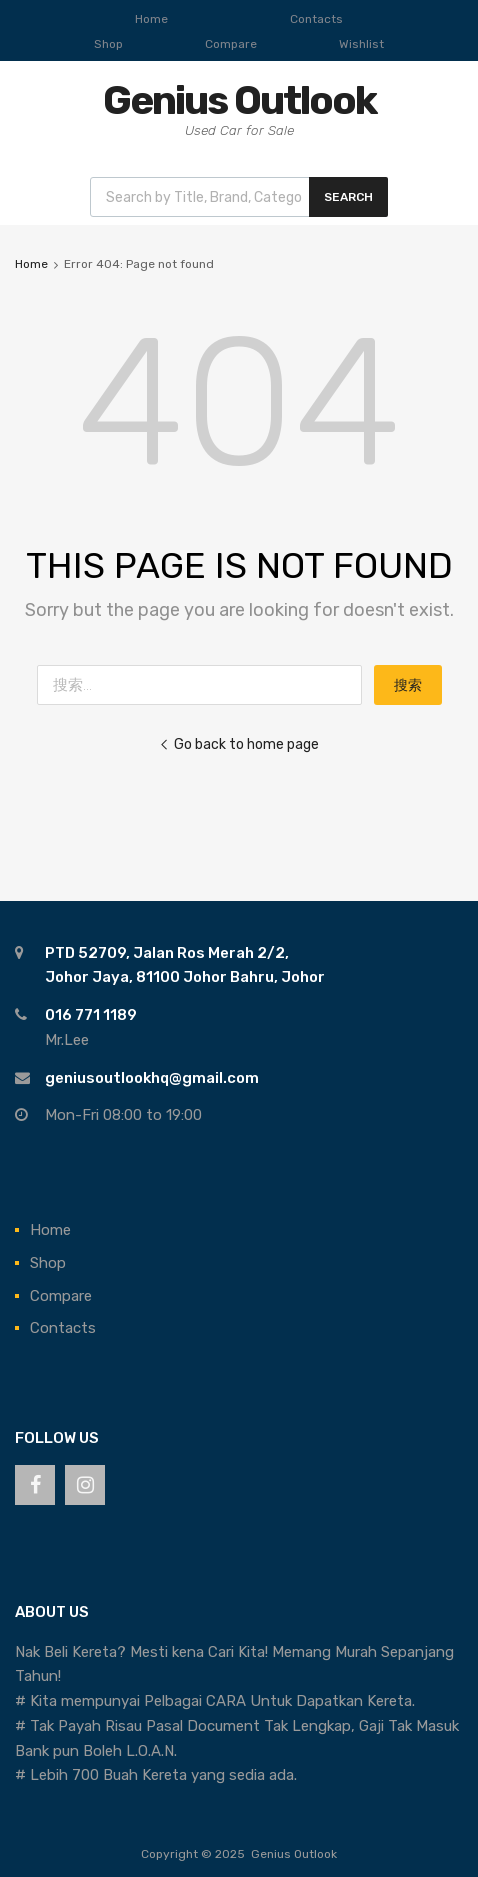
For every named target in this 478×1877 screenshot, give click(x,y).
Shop (108, 44)
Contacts (316, 19)
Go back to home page (239, 744)
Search (348, 197)
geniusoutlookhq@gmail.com (152, 1078)
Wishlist (361, 44)
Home (151, 19)
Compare (231, 44)
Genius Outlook (239, 100)
